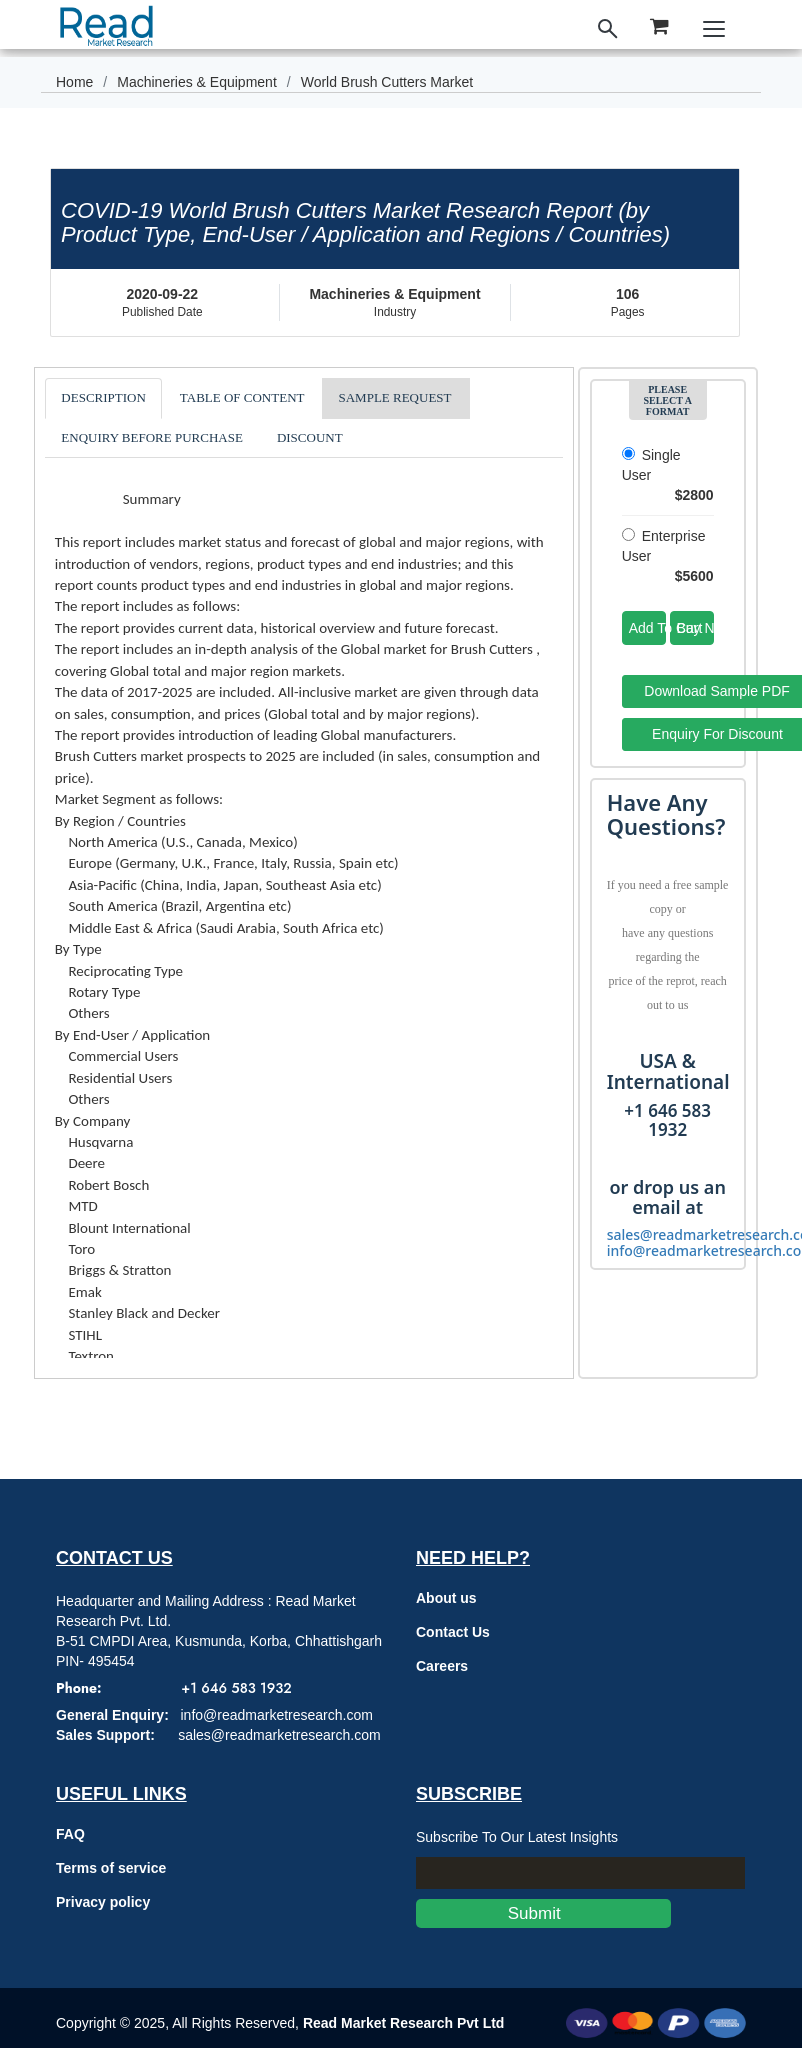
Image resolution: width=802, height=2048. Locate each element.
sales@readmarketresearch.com (279, 1735)
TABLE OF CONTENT (242, 397)
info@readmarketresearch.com (276, 1715)
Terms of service (111, 1868)
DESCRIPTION (103, 397)
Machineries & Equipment (197, 82)
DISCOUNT (310, 437)
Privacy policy (103, 1902)
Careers (442, 1666)
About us (446, 1598)
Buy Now (695, 628)
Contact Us (453, 1632)
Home (74, 82)
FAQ (70, 1834)
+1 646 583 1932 (236, 1688)
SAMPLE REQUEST (394, 397)
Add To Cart (647, 628)
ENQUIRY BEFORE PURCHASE (152, 437)
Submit (543, 1913)
